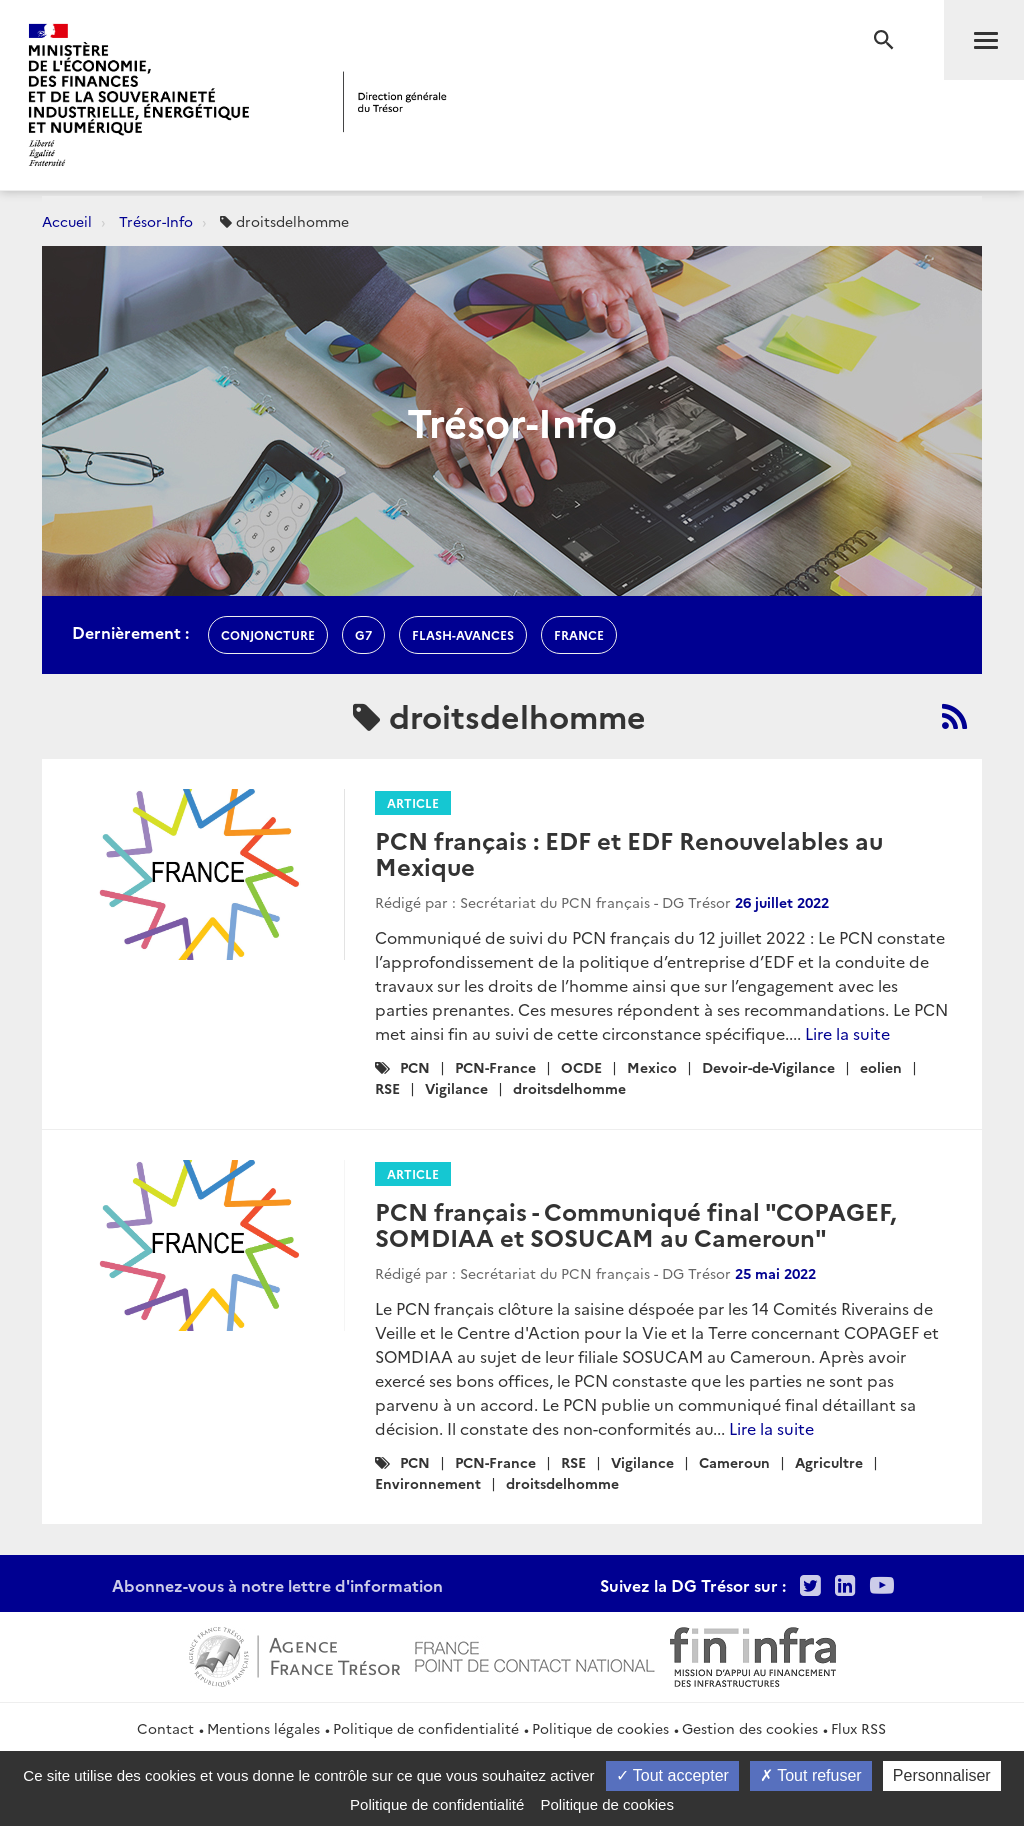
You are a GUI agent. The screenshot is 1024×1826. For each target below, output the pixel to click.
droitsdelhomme (569, 1088)
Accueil (67, 221)
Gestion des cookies (750, 1728)
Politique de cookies (600, 1728)
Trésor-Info (156, 221)
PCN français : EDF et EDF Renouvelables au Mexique (629, 852)
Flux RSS (858, 1728)
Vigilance (456, 1088)
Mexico (652, 1067)
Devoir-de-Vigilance (768, 1067)
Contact (165, 1728)
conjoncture (268, 634)
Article (413, 802)
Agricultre (829, 1462)
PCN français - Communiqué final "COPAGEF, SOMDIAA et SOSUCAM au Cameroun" (635, 1223)
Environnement (428, 1483)
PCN (415, 1067)
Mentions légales (263, 1728)
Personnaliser (942, 1775)
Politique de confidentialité (426, 1728)
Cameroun (734, 1462)
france (579, 634)
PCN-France (495, 1067)
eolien (881, 1067)
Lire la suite (847, 1033)
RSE (387, 1088)
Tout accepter (672, 1775)
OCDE (581, 1067)
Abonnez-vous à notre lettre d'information (277, 1585)
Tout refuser (811, 1775)
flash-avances (463, 634)
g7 (363, 634)
